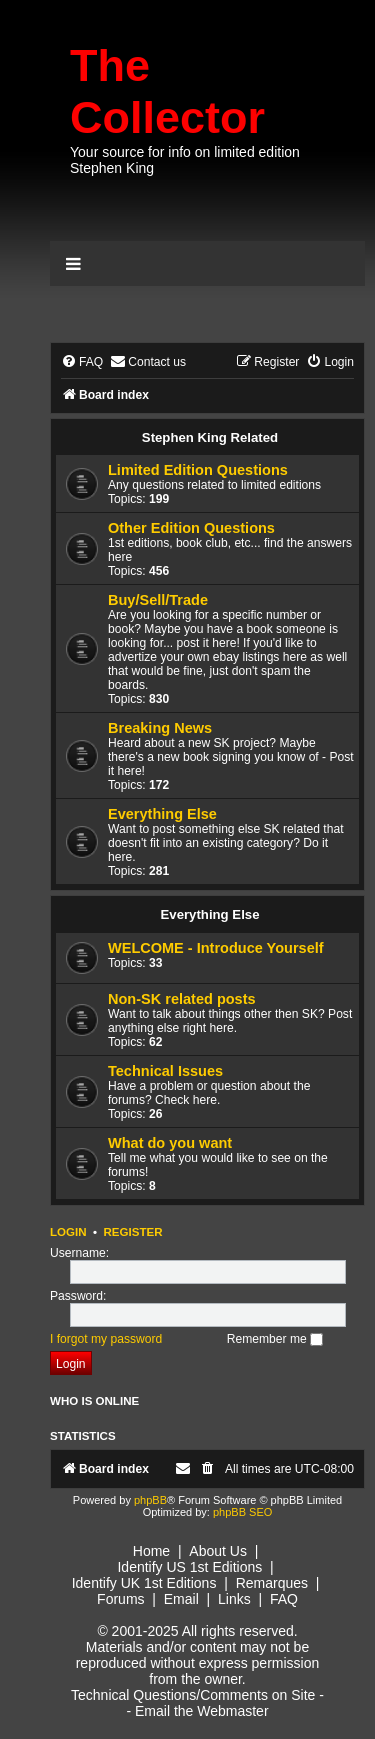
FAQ (284, 1599)
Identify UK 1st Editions (144, 1583)
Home (151, 1551)
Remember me (275, 1339)
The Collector (167, 91)
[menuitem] (82, 362)
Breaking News (160, 728)
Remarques (272, 1583)
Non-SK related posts (182, 999)
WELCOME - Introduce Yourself (216, 948)
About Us (218, 1551)
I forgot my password (106, 1339)
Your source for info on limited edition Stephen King (185, 160)
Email (181, 1599)
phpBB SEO (242, 1512)
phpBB (150, 1500)
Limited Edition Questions (198, 470)
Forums (120, 1599)
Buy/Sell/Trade (158, 600)
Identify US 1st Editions (189, 1567)
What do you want (170, 1143)
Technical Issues (165, 1071)
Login (68, 1232)
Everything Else (162, 814)
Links (234, 1599)
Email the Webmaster (202, 1711)
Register (132, 1232)
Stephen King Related (210, 437)
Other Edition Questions (191, 528)
